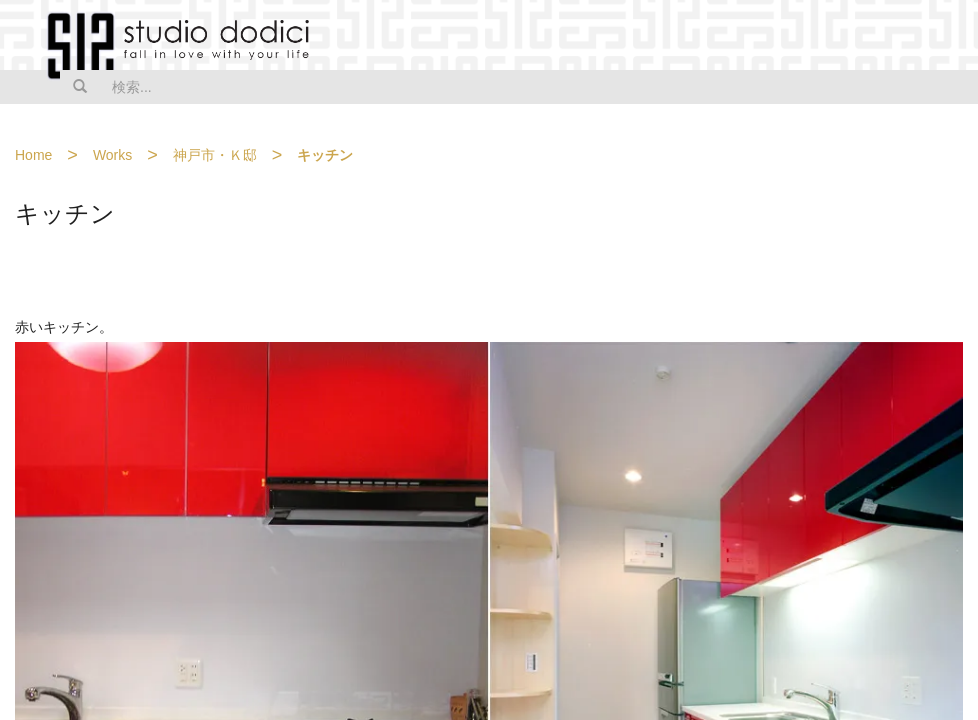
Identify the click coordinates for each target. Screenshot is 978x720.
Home (33, 155)
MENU (950, 37)
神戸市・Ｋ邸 (215, 155)
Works (112, 155)
